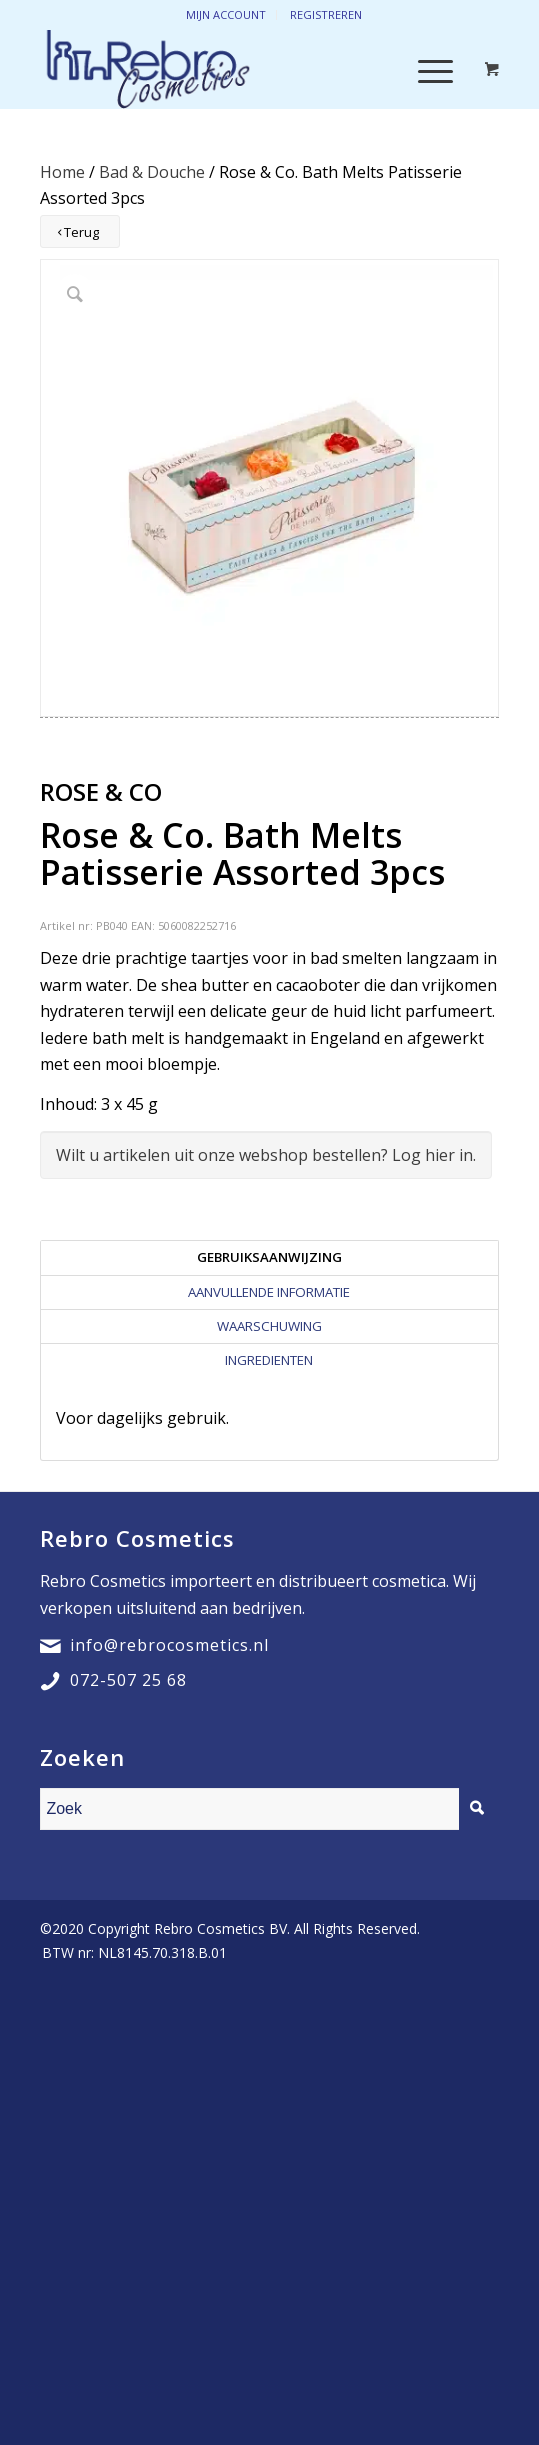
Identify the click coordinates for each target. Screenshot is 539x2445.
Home (62, 172)
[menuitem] (129, 1953)
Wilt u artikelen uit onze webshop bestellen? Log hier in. (266, 1155)
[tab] (269, 1257)
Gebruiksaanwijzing (269, 1257)
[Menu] (425, 69)
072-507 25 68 (128, 1680)
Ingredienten (269, 1360)
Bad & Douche (152, 172)
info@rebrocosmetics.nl (169, 1645)
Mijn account (226, 14)
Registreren (326, 14)
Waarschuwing (269, 1326)
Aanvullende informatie (269, 1292)
